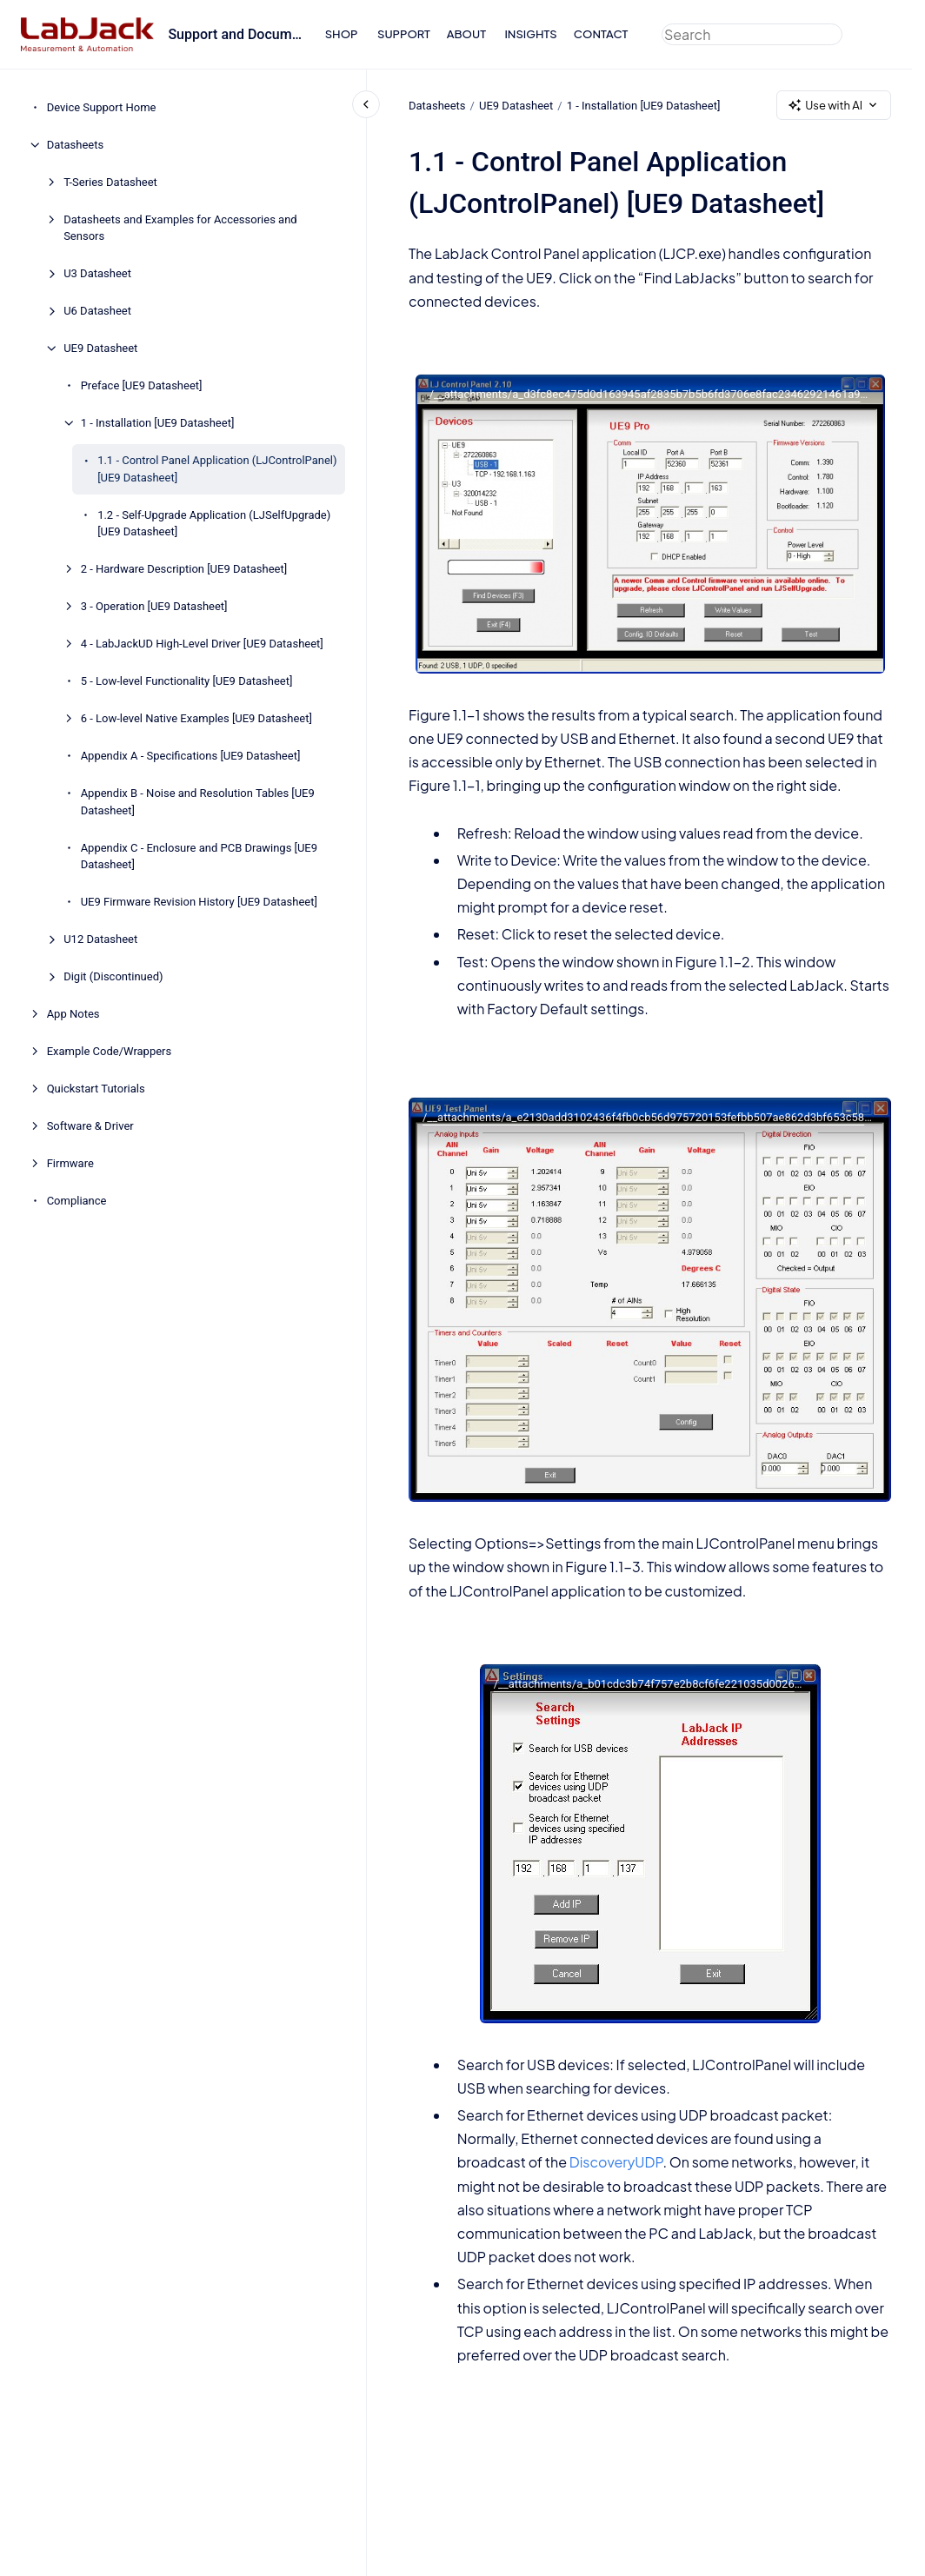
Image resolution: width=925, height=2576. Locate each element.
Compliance (77, 1200)
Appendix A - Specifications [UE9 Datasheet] (191, 755)
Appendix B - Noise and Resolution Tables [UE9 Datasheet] (198, 802)
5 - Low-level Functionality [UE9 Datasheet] (187, 680)
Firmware (70, 1163)
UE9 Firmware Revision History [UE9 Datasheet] (199, 901)
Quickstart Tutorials (96, 1088)
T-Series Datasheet (110, 182)
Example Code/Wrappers (109, 1051)
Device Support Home (101, 107)
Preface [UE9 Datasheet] (142, 385)
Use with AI (834, 105)
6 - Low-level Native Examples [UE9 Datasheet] (196, 718)
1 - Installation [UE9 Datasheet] (158, 422)
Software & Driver (90, 1125)
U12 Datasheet (100, 939)
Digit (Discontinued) (113, 976)
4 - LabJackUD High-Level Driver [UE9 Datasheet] (202, 643)
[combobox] (752, 34)
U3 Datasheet (97, 273)
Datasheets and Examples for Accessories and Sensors (180, 228)
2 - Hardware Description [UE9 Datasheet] (184, 568)
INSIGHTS (530, 34)
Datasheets (75, 144)
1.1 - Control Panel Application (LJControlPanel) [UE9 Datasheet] (216, 469)
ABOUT (466, 34)
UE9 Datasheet (100, 348)
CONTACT (601, 34)
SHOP (341, 34)
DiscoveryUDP (615, 2162)
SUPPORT (403, 34)
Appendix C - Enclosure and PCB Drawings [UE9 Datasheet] (199, 856)
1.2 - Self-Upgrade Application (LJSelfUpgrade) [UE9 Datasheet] (213, 523)
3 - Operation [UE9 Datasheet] (154, 606)
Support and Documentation (235, 34)
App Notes (73, 1013)
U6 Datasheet (97, 310)
